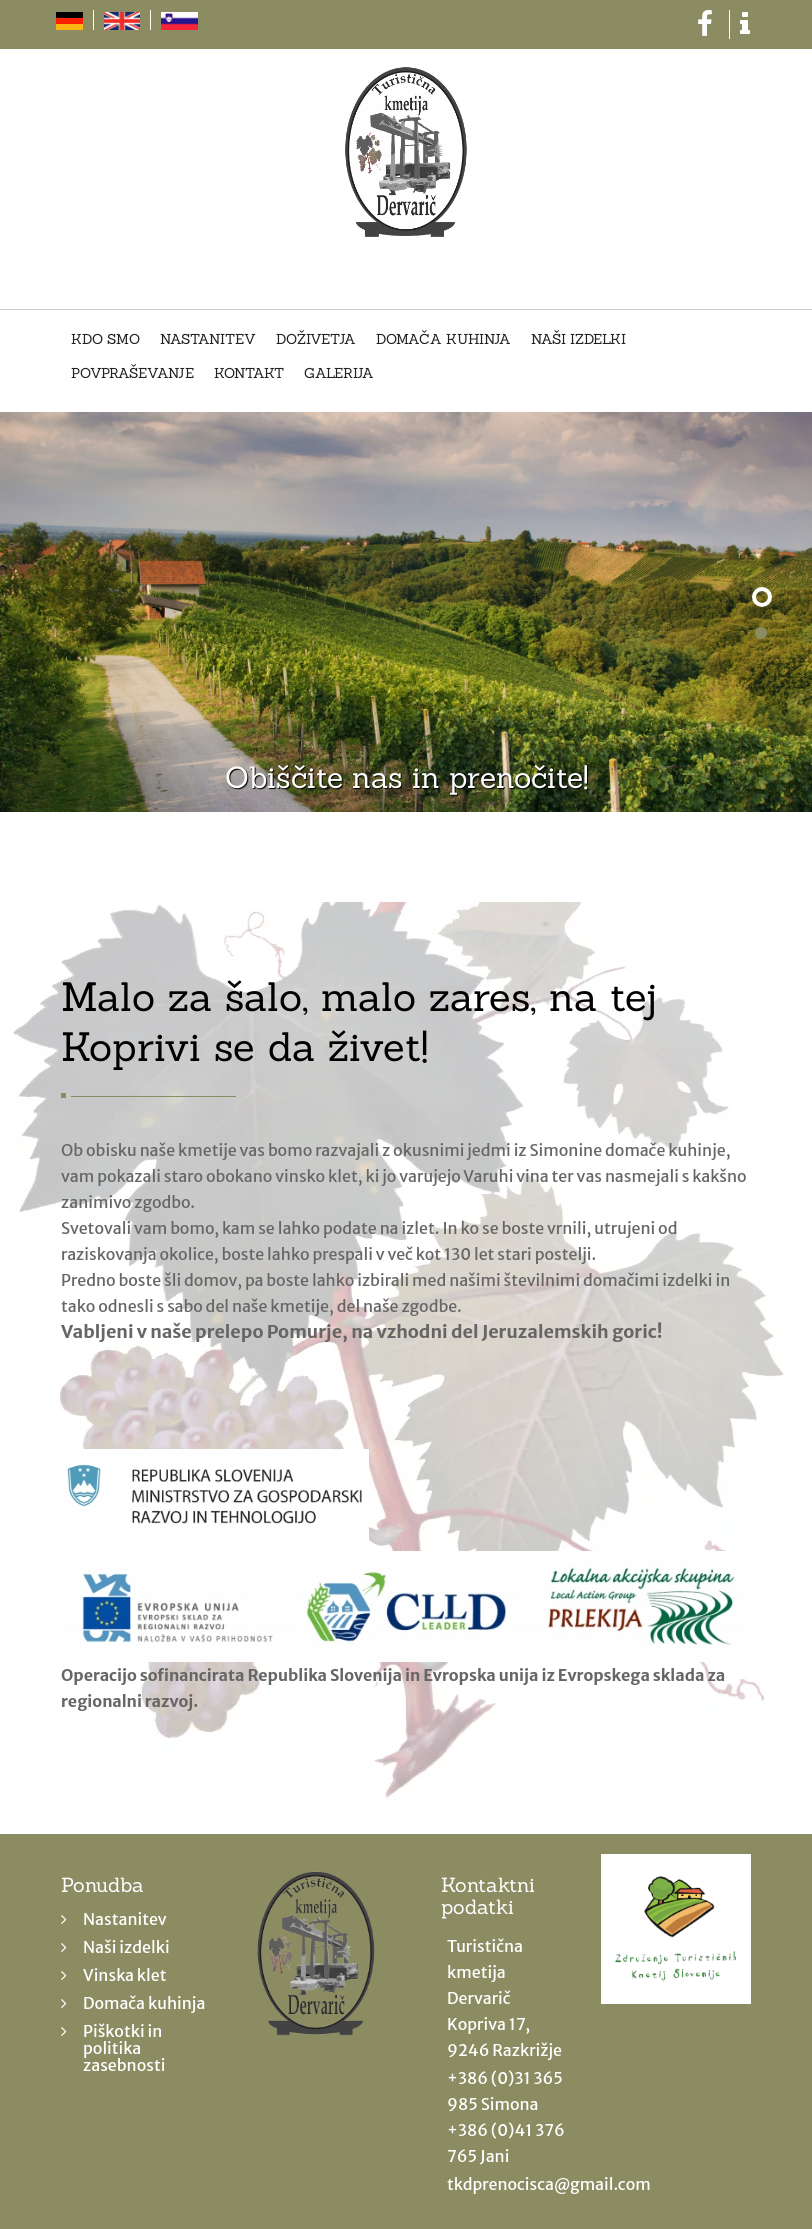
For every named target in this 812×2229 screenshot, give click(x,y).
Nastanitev (208, 340)
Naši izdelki (578, 340)
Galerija (339, 374)
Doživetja (316, 340)
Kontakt (249, 374)
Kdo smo (105, 340)
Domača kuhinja (443, 340)
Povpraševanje (132, 374)
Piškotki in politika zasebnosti (124, 2048)
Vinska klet (125, 1975)
